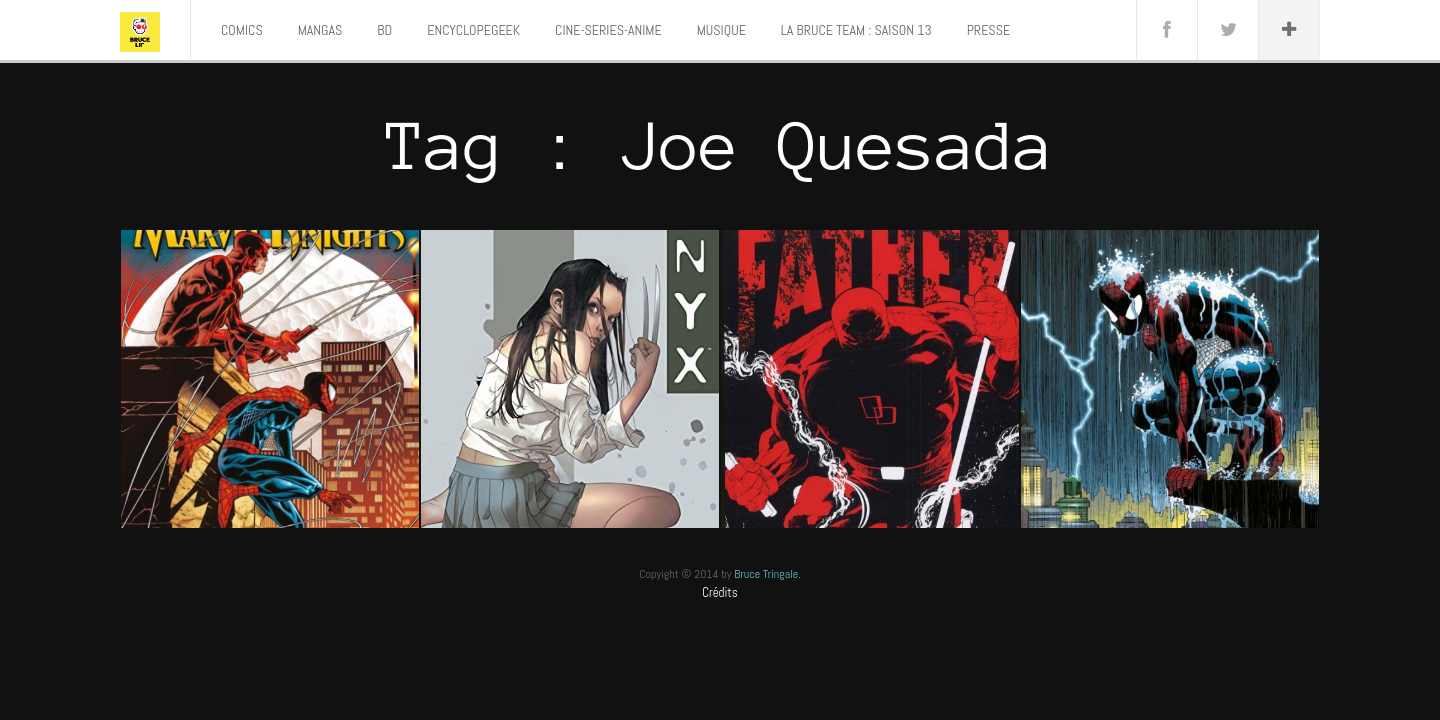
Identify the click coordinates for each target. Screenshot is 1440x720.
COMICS (242, 30)
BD (384, 30)
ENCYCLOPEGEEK (473, 30)
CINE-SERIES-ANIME (608, 30)
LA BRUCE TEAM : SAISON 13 (856, 30)
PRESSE (988, 30)
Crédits (720, 592)
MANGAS (320, 30)
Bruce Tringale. (767, 574)
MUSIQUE (721, 30)
